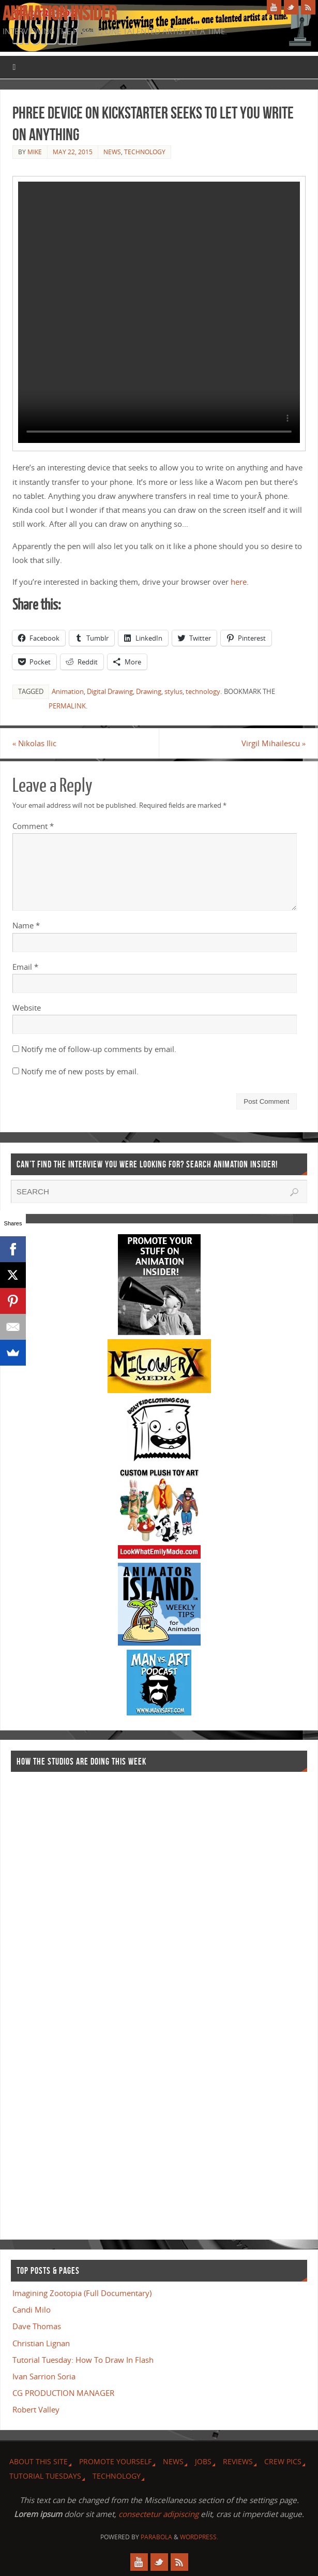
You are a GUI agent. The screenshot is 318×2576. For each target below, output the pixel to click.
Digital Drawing (110, 691)
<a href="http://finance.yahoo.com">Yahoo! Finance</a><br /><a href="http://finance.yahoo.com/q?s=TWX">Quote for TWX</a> (52, 2000)
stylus (173, 691)
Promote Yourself (115, 2461)
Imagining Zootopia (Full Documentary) (82, 2293)
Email (25, 966)
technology (203, 691)
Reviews (238, 2461)
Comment (33, 826)
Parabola (156, 2537)
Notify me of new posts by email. (80, 1071)
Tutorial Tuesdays (45, 2476)
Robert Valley (35, 2409)
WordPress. (199, 2537)
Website (26, 1007)
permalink (67, 705)
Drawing (148, 691)
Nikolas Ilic (34, 743)
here (239, 581)
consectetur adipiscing (158, 2514)
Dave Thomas (36, 2326)
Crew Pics (282, 2461)
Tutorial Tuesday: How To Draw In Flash (83, 2360)
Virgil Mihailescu (273, 743)
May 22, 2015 (73, 151)
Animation (68, 691)
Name (26, 925)
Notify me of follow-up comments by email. (98, 1049)
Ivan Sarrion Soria (43, 2376)
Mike (34, 151)
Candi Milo (31, 2309)
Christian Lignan (41, 2343)
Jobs (203, 2461)
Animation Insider (59, 13)
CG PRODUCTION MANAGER (63, 2393)
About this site (38, 2461)
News (112, 151)
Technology (144, 151)
